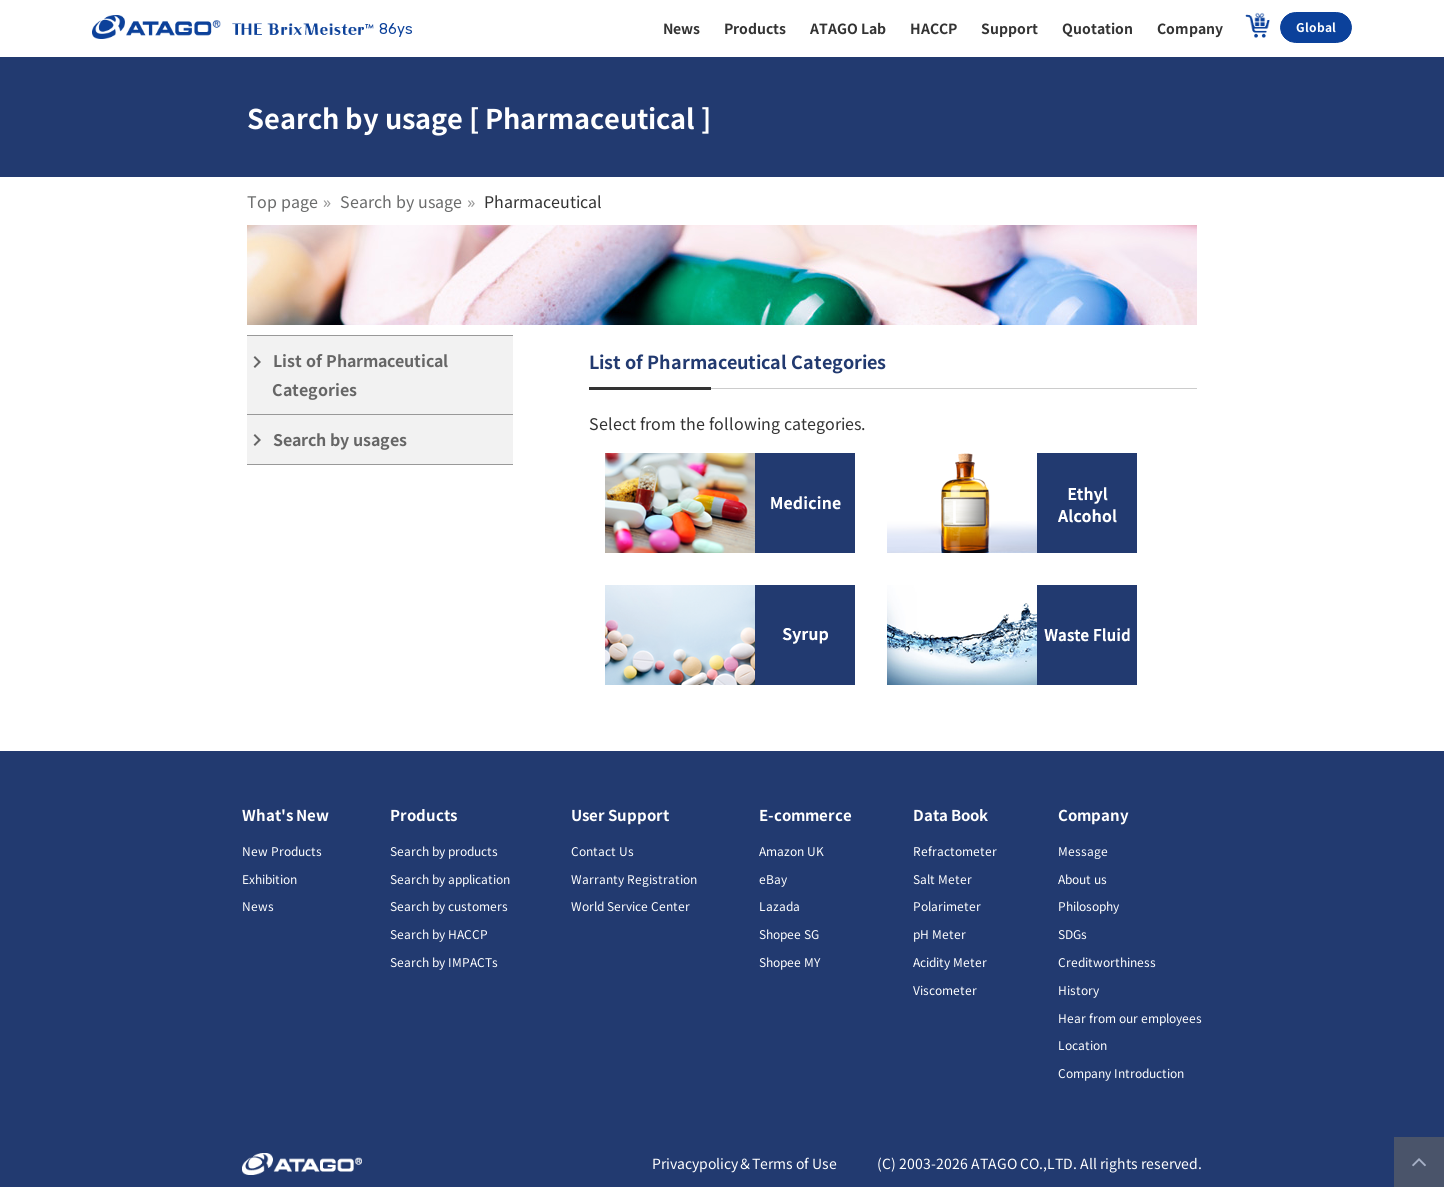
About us (1082, 878)
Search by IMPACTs (444, 961)
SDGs (1072, 933)
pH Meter (939, 933)
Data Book (950, 814)
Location (1082, 1044)
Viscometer (945, 989)
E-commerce (805, 814)
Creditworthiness (1107, 961)
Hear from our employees (1130, 1017)
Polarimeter (947, 905)
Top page (282, 201)
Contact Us (602, 850)
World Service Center (630, 905)
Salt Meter (942, 878)
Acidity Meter (950, 961)
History (1078, 989)
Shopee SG (789, 933)
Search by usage (401, 201)
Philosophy (1088, 905)
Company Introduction (1121, 1072)
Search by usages (327, 439)
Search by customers (449, 905)
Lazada (779, 905)
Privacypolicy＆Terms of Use (744, 1163)
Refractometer (955, 850)
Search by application (450, 878)
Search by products (444, 850)
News (258, 905)
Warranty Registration (634, 878)
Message (1083, 850)
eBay (773, 878)
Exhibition (269, 878)
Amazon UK (791, 850)
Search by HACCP (439, 933)
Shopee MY (789, 961)
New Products (282, 850)
